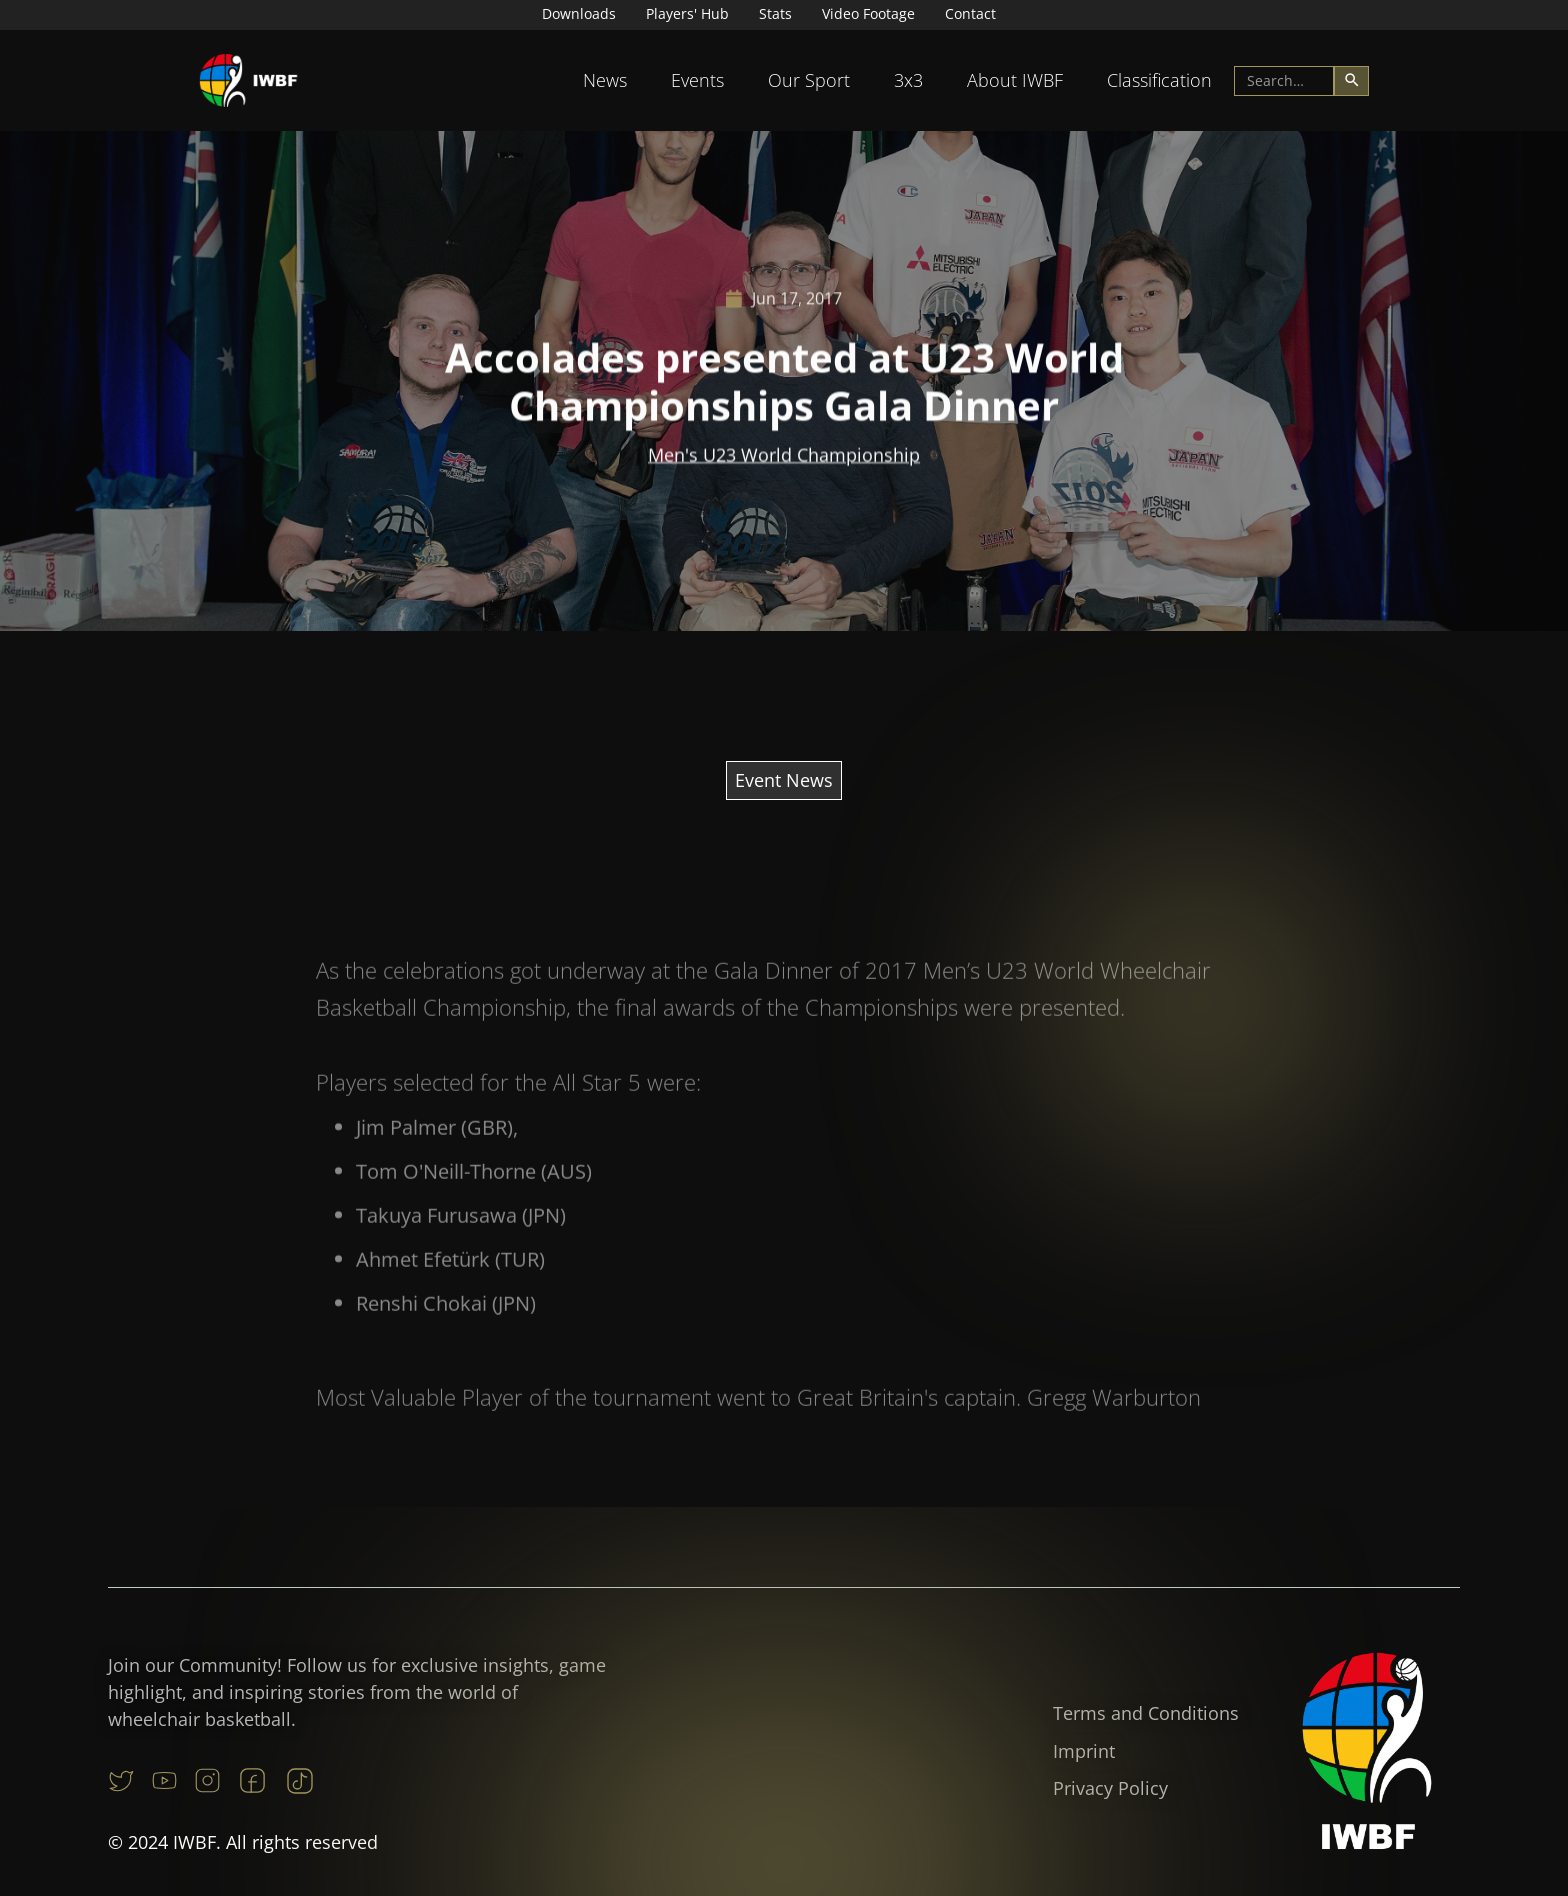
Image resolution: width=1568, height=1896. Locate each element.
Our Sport (809, 80)
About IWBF (1015, 80)
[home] (249, 80)
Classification (1159, 80)
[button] (605, 80)
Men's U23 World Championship (784, 455)
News (605, 80)
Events (697, 80)
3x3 (908, 80)
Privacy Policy (1110, 1788)
